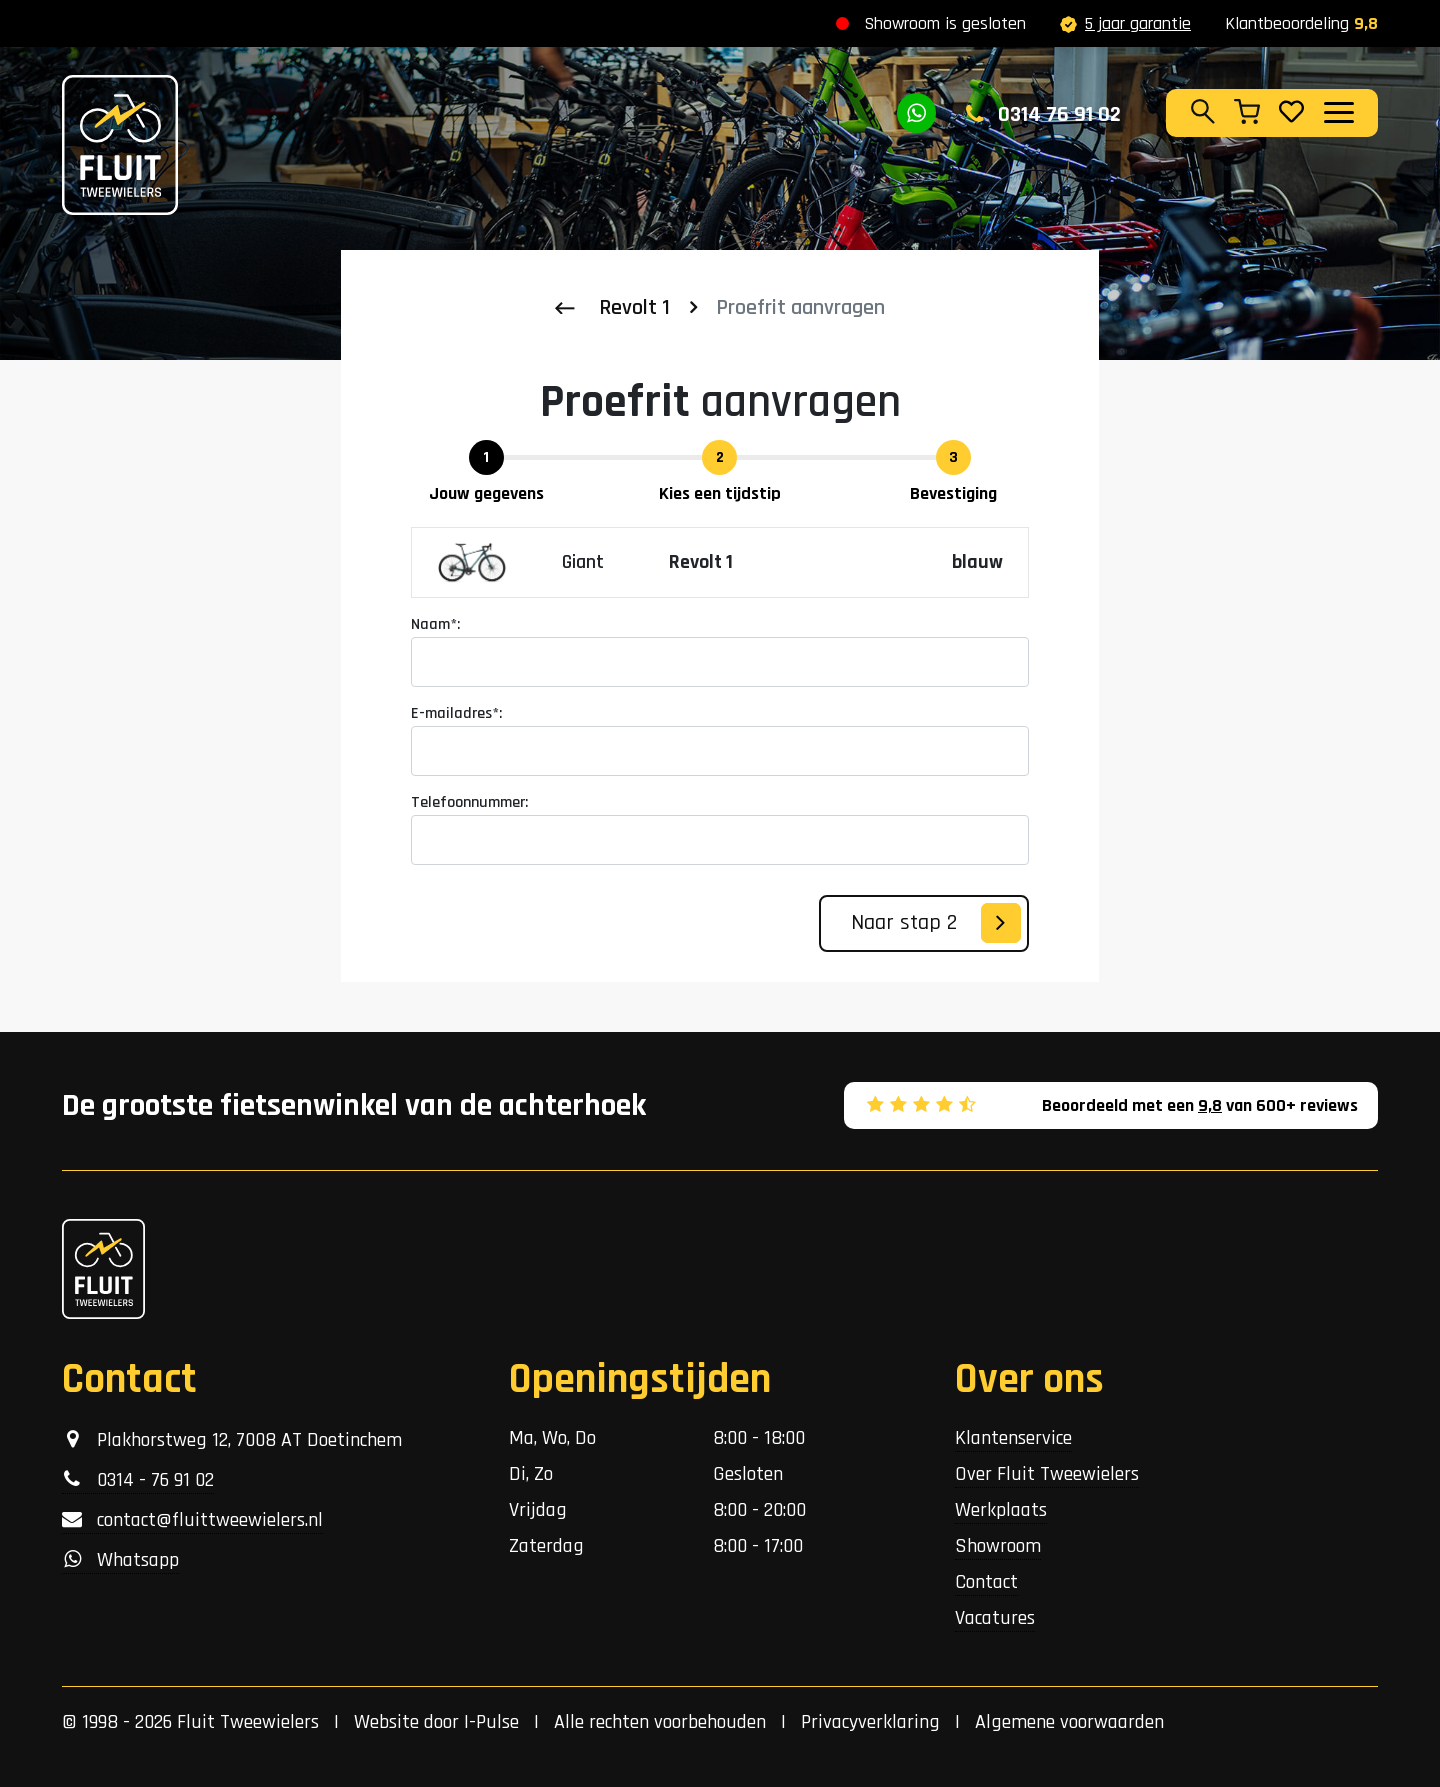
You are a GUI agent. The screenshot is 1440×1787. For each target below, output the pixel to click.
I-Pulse (491, 1722)
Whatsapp (120, 1560)
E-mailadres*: (456, 713)
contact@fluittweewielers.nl (192, 1520)
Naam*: (435, 624)
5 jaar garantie (1125, 23)
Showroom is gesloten (945, 23)
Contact (986, 1582)
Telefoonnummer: (469, 802)
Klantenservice (1013, 1438)
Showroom (998, 1546)
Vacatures (995, 1618)
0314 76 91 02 (1043, 115)
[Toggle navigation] (1338, 112)
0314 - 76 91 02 (138, 1480)
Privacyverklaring (870, 1722)
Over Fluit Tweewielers (1047, 1474)
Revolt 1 (634, 308)
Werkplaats (1001, 1510)
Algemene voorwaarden (1069, 1722)
